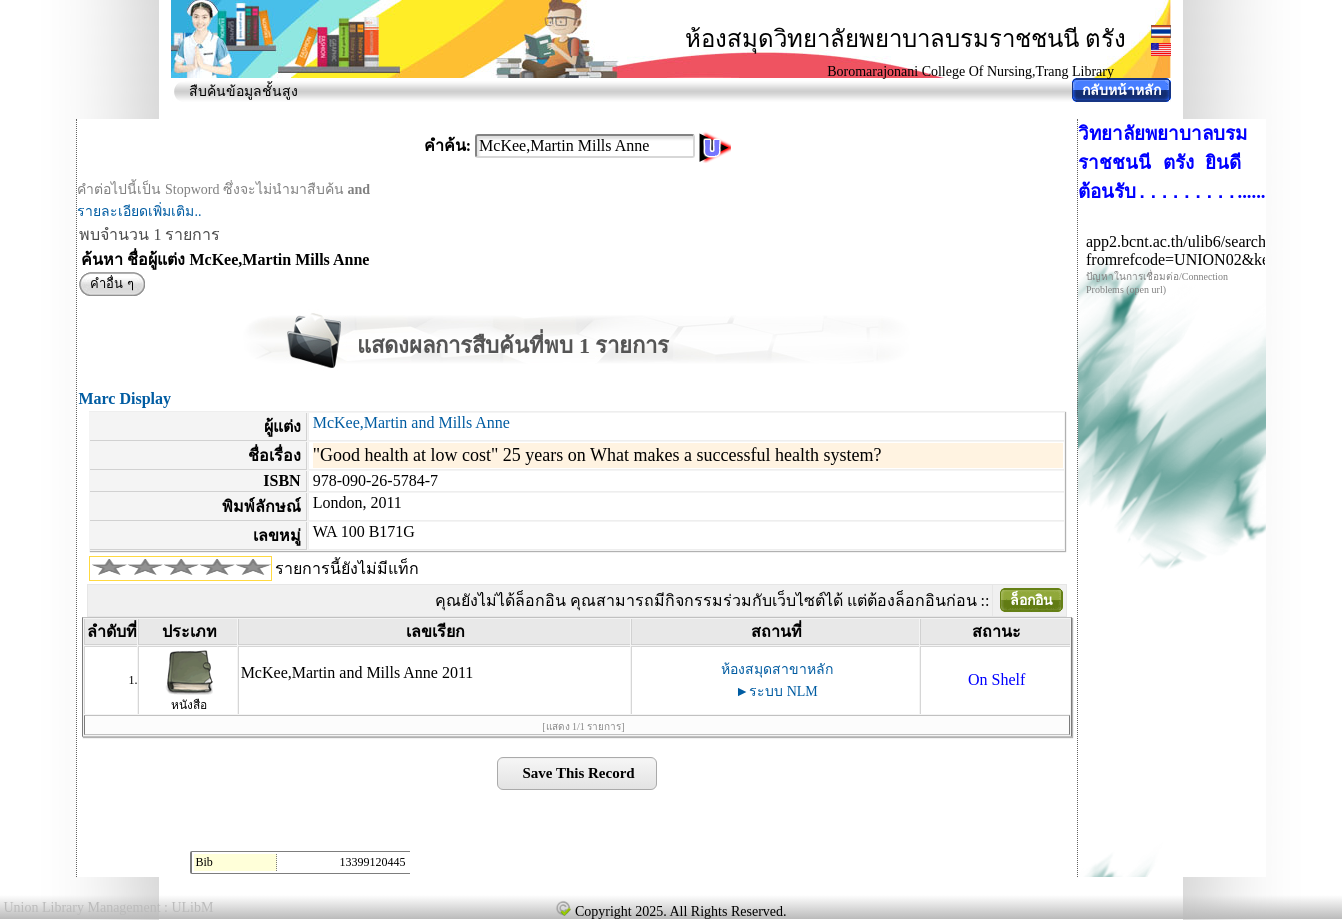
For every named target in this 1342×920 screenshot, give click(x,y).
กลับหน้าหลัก (1121, 90)
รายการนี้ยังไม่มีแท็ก (347, 568)
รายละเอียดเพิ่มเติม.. (139, 211)
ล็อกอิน (1031, 600)
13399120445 (372, 862)
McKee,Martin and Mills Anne (411, 422)
